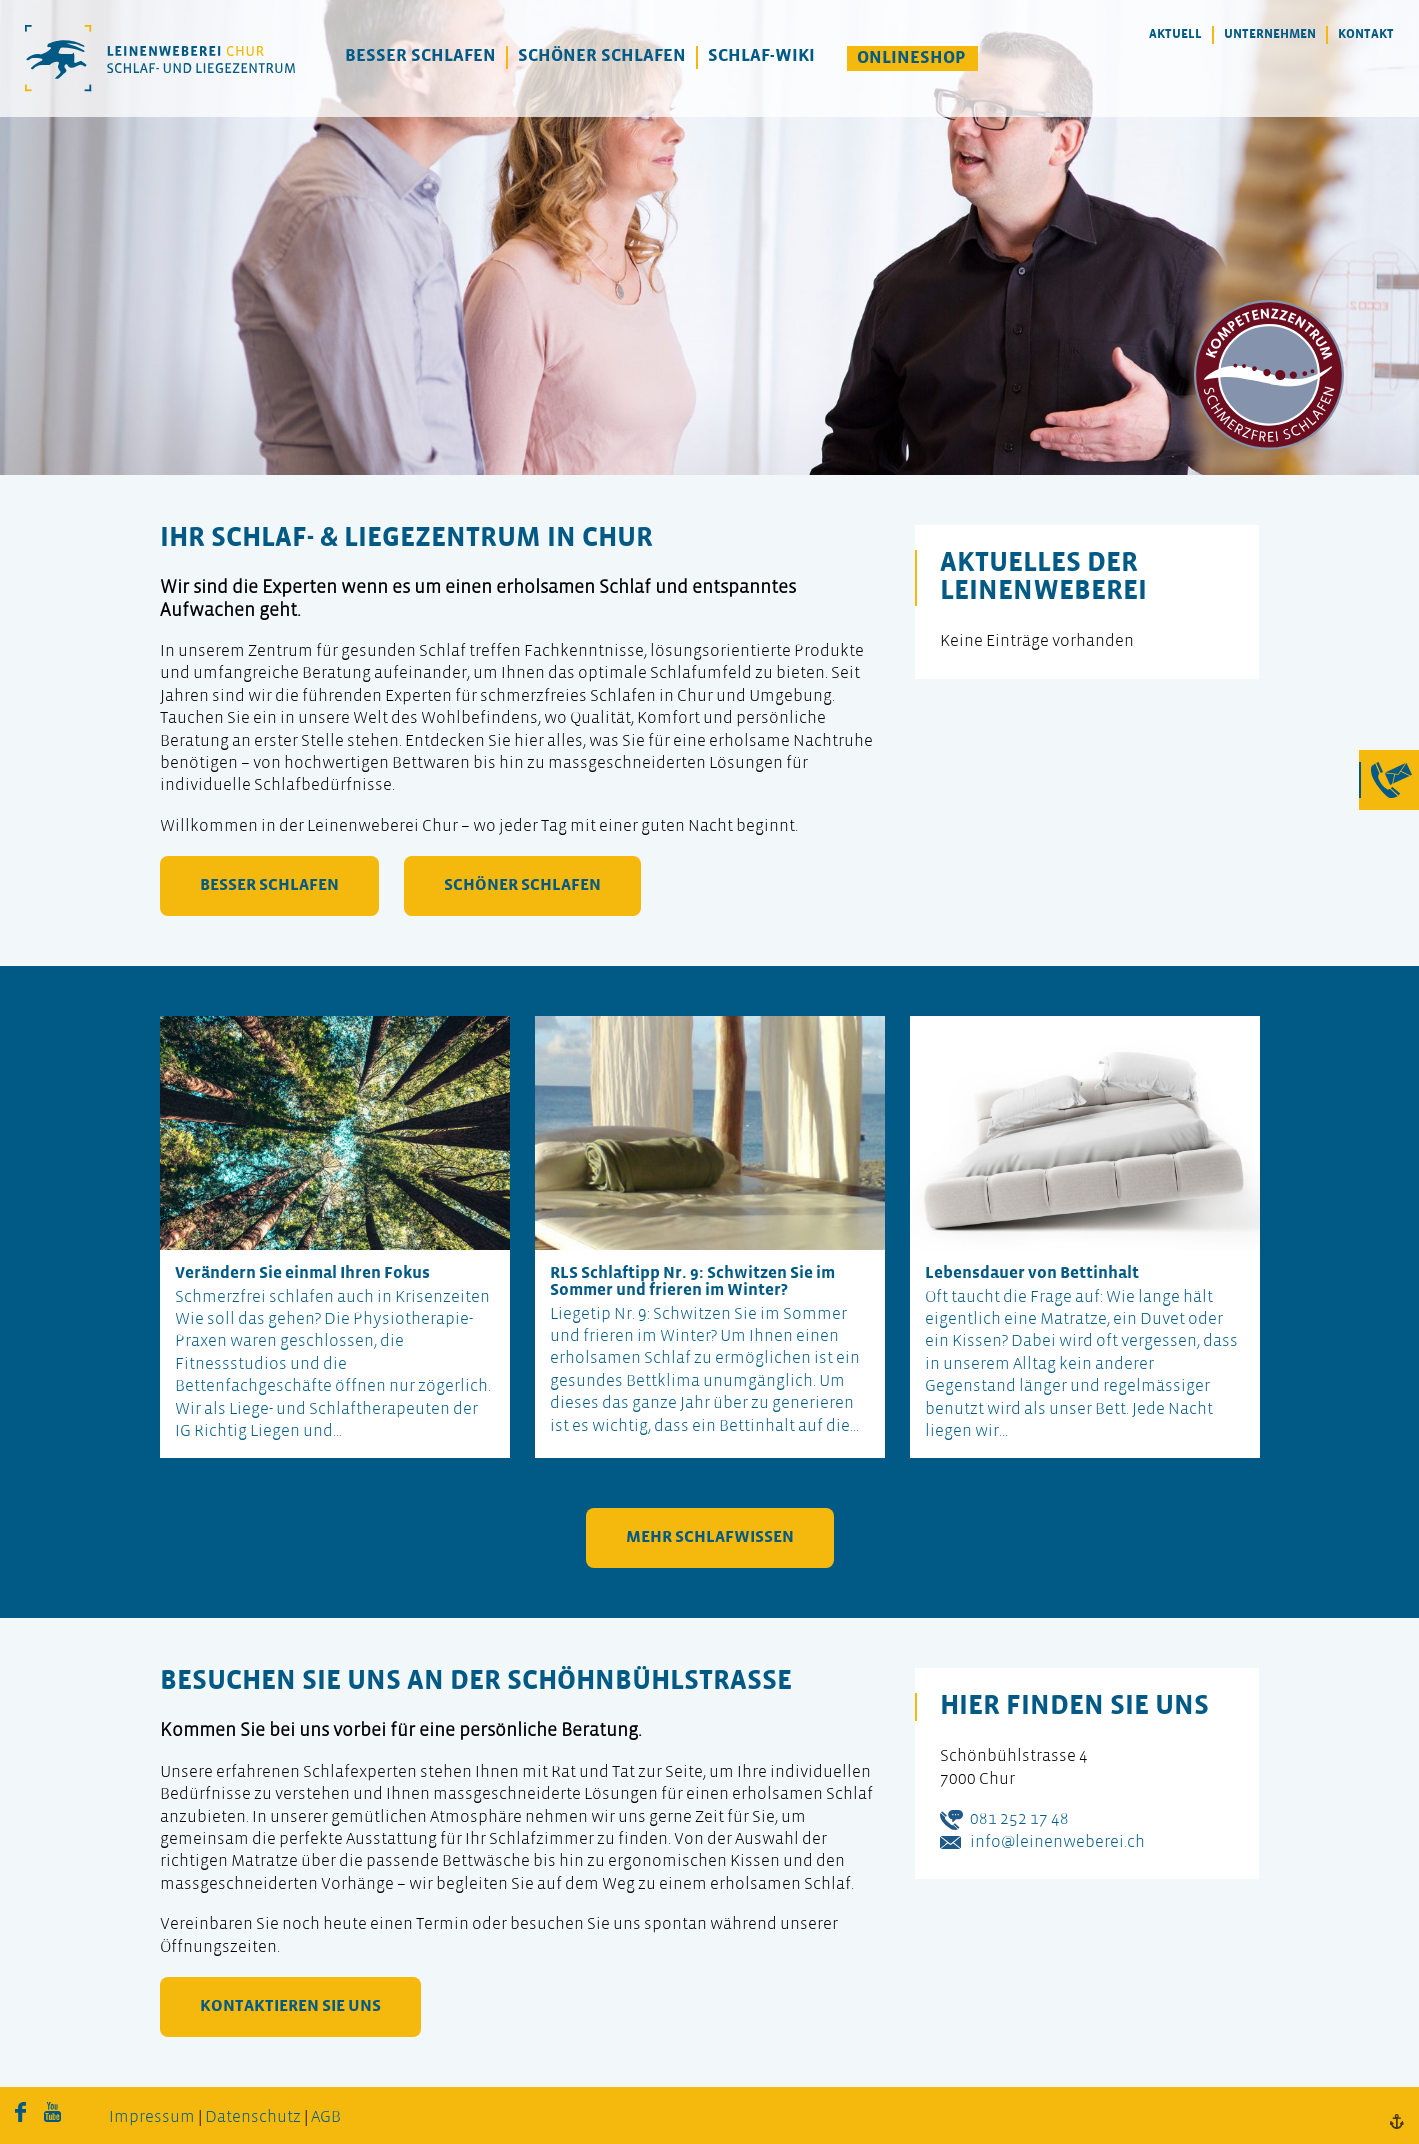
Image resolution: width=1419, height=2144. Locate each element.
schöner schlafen (522, 885)
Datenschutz (253, 2117)
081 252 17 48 (1019, 1819)
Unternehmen (1270, 34)
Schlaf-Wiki (761, 56)
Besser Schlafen (420, 56)
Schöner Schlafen (602, 56)
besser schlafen (269, 885)
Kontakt (1366, 34)
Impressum (152, 2117)
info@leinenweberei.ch (1057, 1842)
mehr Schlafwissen (710, 1537)
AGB (326, 2117)
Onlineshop (911, 58)
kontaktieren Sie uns (290, 2006)
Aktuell (1175, 34)
